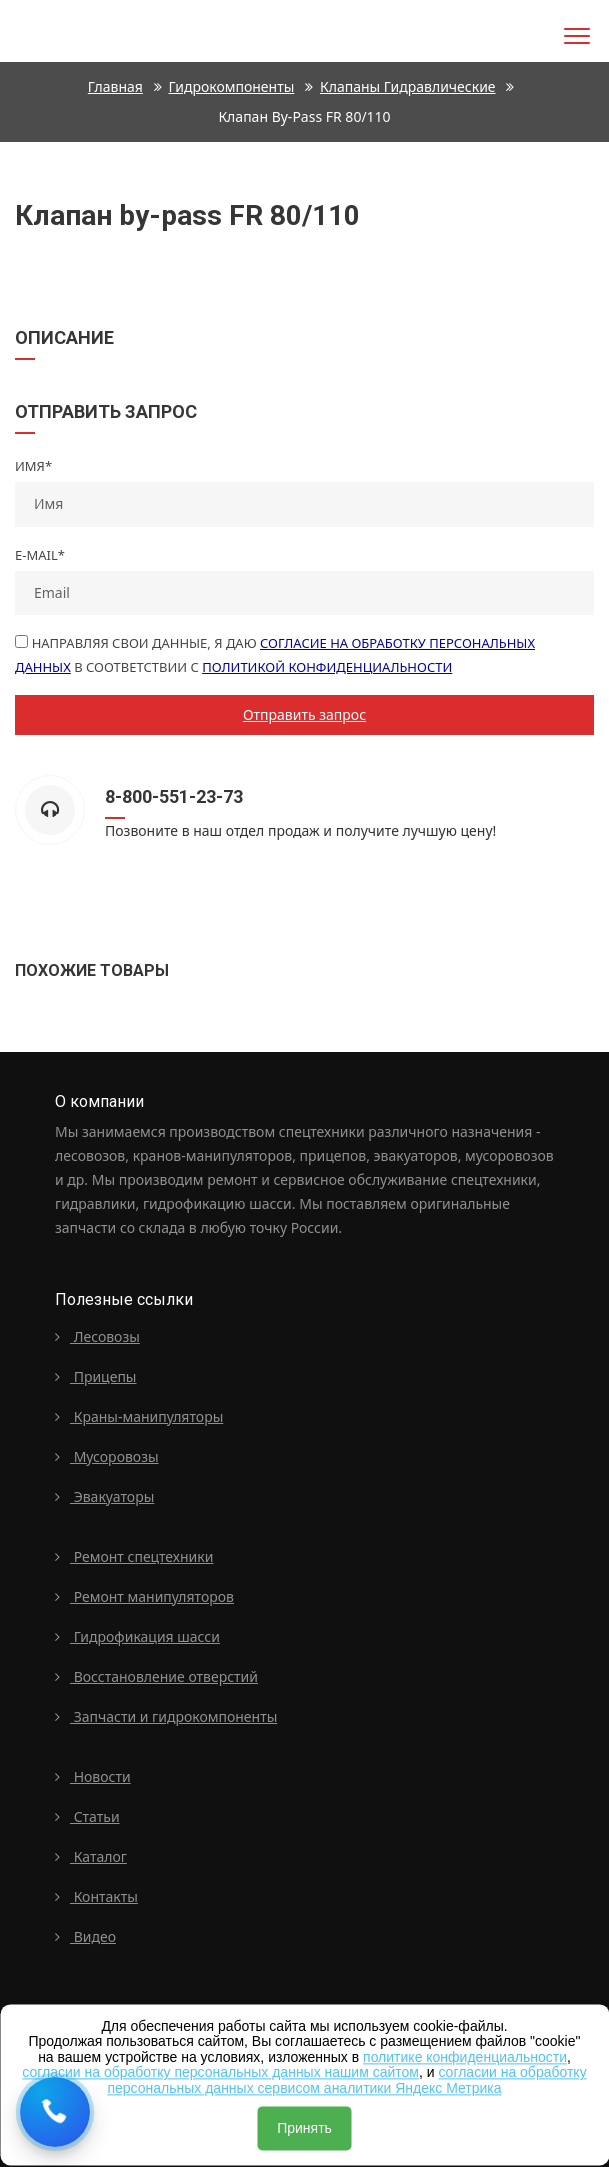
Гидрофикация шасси (137, 1636)
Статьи (87, 1816)
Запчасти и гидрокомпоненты (166, 1716)
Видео (85, 1936)
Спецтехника (53, 27)
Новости (93, 1776)
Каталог (91, 1856)
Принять (304, 2128)
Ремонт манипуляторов (144, 1596)
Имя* (33, 466)
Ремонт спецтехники (134, 1556)
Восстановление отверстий (156, 1676)
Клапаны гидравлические (408, 86)
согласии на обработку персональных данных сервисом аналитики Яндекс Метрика (346, 2080)
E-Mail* (40, 555)
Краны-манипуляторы (139, 1416)
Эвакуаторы (104, 1496)
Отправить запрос (304, 714)
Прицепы (96, 1376)
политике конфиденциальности (465, 2057)
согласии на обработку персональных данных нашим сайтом (220, 2073)
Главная (115, 86)
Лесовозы (97, 1336)
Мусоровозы (107, 1456)
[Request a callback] (55, 2112)
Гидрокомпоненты (232, 86)
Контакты (96, 1896)
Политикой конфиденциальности (327, 667)
